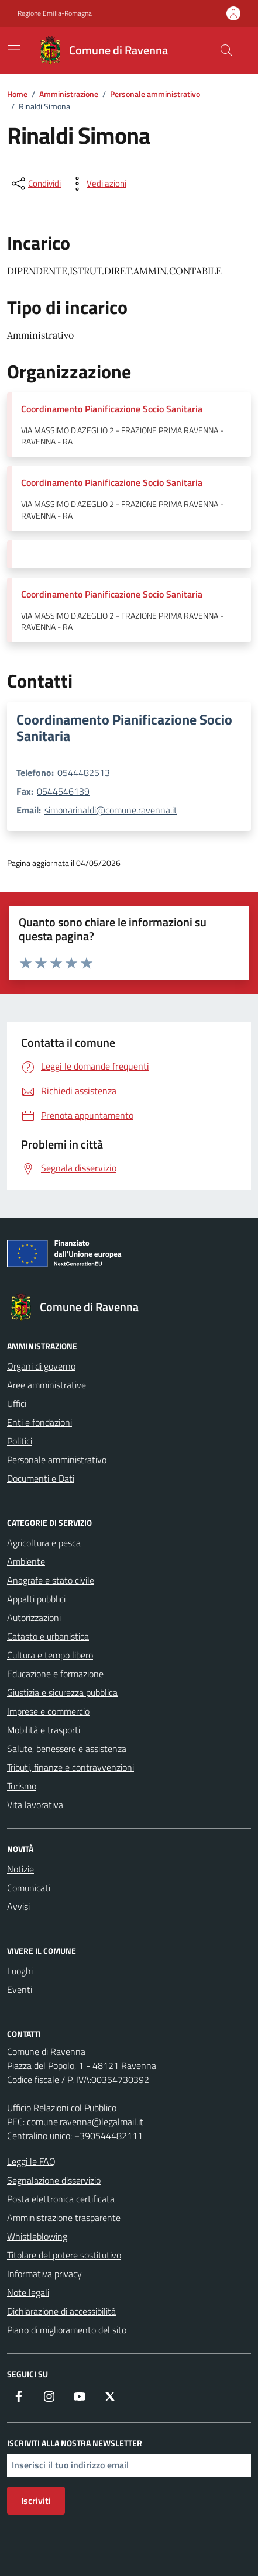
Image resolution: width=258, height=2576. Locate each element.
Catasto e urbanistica (48, 1636)
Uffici (16, 1403)
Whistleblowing (37, 2236)
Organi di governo (41, 1366)
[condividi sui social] (35, 183)
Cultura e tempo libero (50, 1655)
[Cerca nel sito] (226, 50)
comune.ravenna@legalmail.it (85, 2122)
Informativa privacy (44, 2274)
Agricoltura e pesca (44, 1543)
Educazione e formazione (55, 1674)
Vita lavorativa (35, 1805)
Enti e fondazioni (39, 1422)
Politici (19, 1441)
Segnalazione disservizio (54, 2180)
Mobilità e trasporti (43, 1730)
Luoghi (20, 1971)
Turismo (21, 1786)
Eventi (19, 1989)
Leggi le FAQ (31, 2161)
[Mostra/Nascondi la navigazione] (14, 49)
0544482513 (83, 772)
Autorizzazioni (34, 1618)
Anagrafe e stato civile (50, 1580)
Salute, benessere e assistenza (66, 1749)
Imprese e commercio (48, 1711)
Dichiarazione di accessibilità (61, 2311)
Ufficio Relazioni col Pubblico (61, 2108)
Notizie (20, 1869)
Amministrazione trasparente (64, 2218)
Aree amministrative (46, 1385)
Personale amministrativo (56, 1460)
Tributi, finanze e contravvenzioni (70, 1767)
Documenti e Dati (40, 1478)
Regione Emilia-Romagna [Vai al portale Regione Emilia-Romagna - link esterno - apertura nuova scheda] (55, 13)
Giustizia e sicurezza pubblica (62, 1692)
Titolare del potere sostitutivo (64, 2255)
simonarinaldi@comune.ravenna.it (110, 810)
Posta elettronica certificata (61, 2199)
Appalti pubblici (36, 1599)
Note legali (28, 2292)
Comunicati (28, 1888)
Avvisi (18, 1906)
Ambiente (26, 1561)
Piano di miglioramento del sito (66, 2330)
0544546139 (63, 791)
